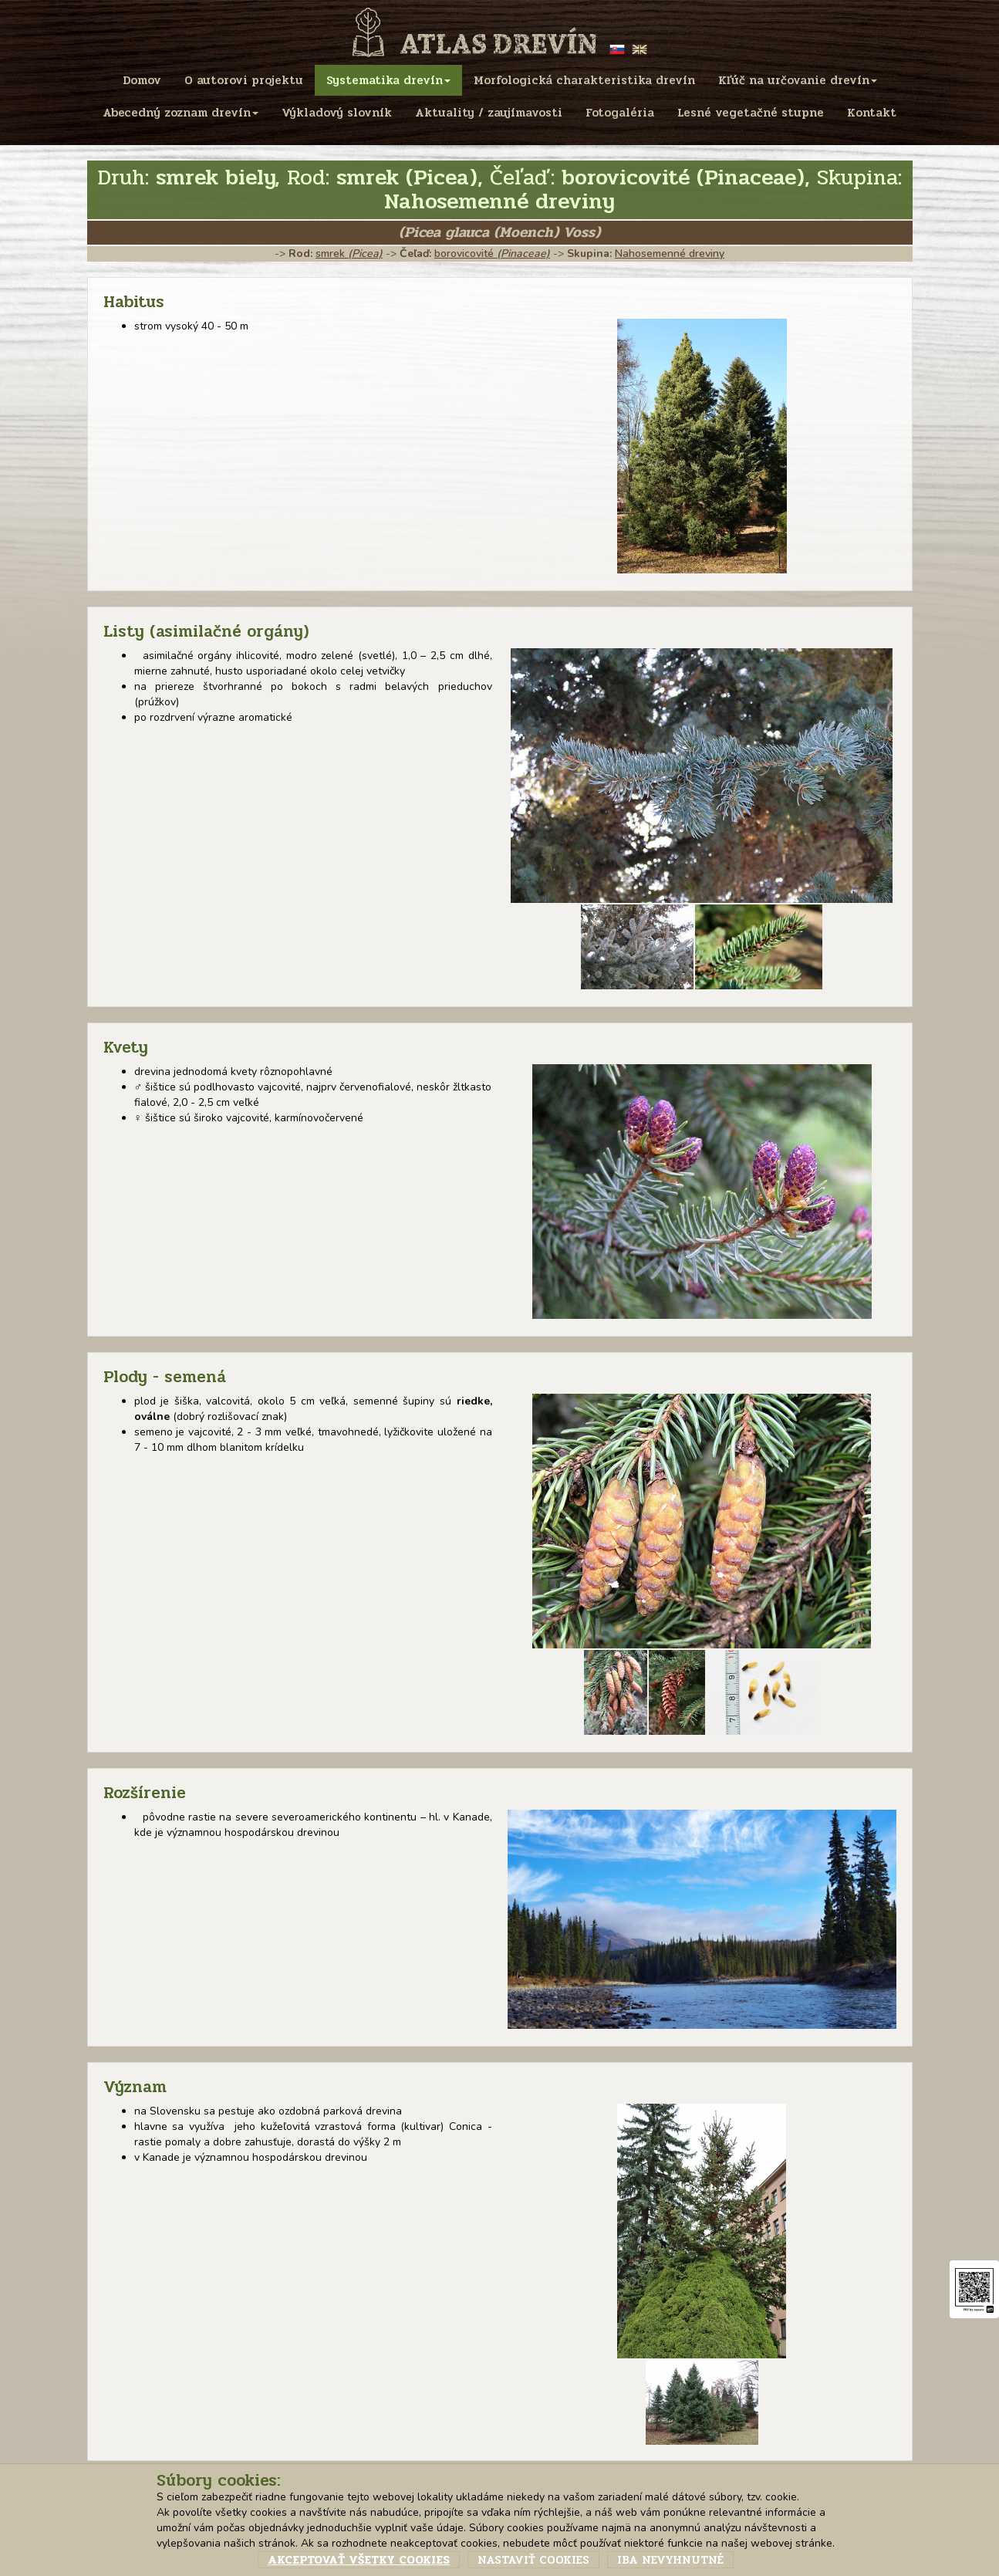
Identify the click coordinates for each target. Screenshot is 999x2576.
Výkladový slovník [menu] (337, 112)
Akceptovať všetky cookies (359, 2559)
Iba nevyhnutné (670, 2559)
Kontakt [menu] (871, 112)
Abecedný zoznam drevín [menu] (180, 112)
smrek (349, 253)
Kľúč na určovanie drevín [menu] (797, 80)
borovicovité (492, 253)
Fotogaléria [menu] (620, 112)
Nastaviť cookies (533, 2559)
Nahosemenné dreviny (669, 253)
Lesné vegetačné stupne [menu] (750, 112)
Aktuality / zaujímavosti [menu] (488, 112)
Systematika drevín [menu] (388, 80)
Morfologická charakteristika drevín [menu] (584, 80)
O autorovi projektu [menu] (243, 80)
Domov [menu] (142, 80)
